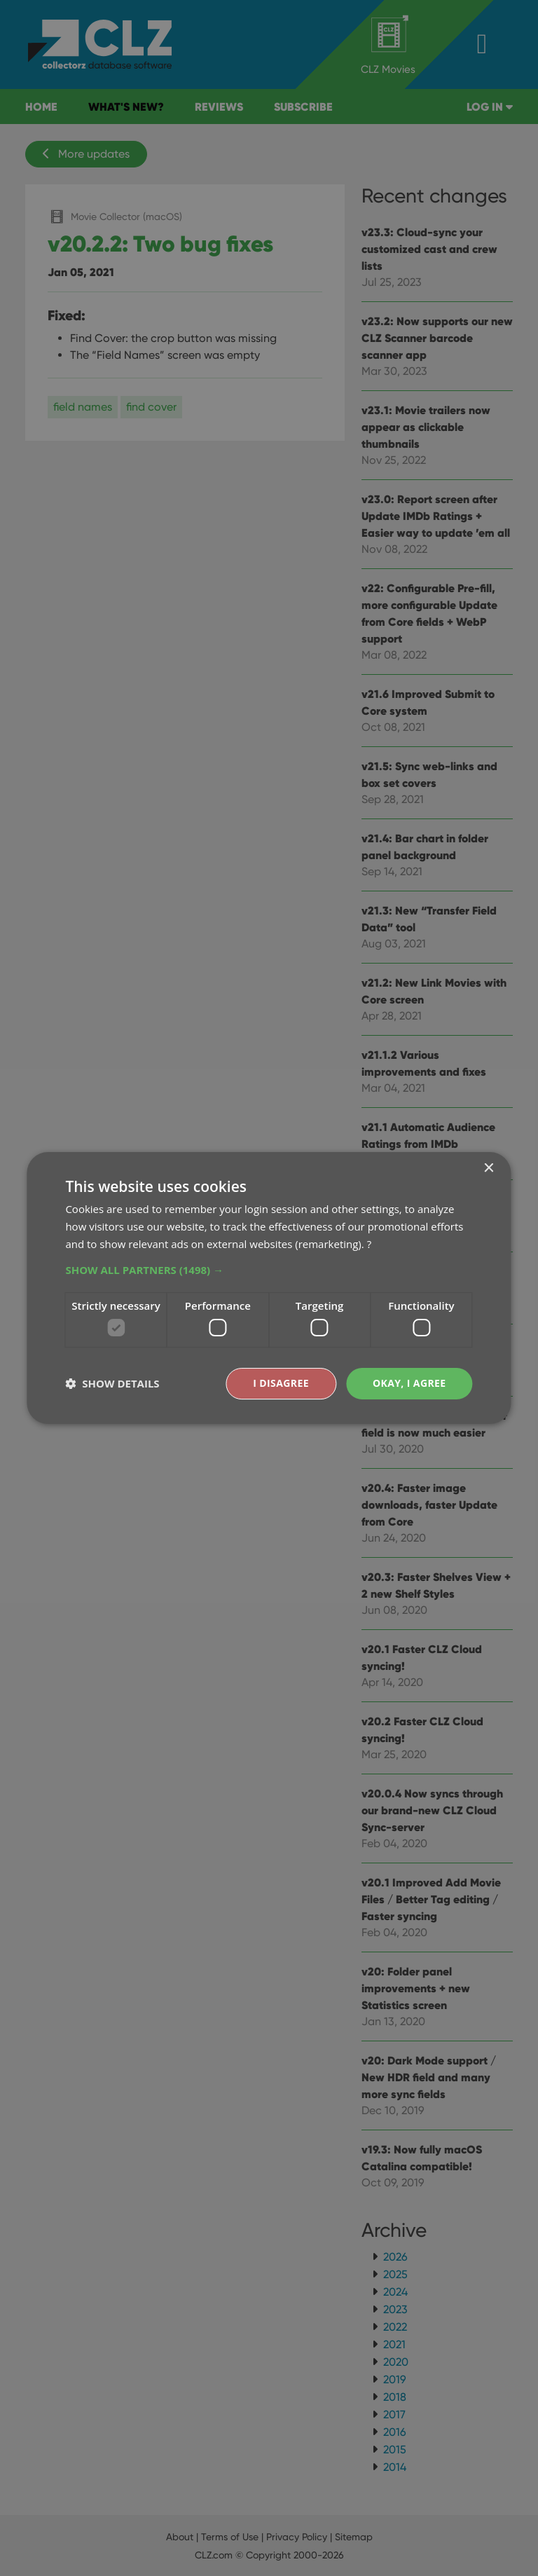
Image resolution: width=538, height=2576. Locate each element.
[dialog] (269, 1288)
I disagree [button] (281, 1383)
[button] (268, 1269)
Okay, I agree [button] (409, 1383)
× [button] (488, 1168)
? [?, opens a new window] (369, 1244)
